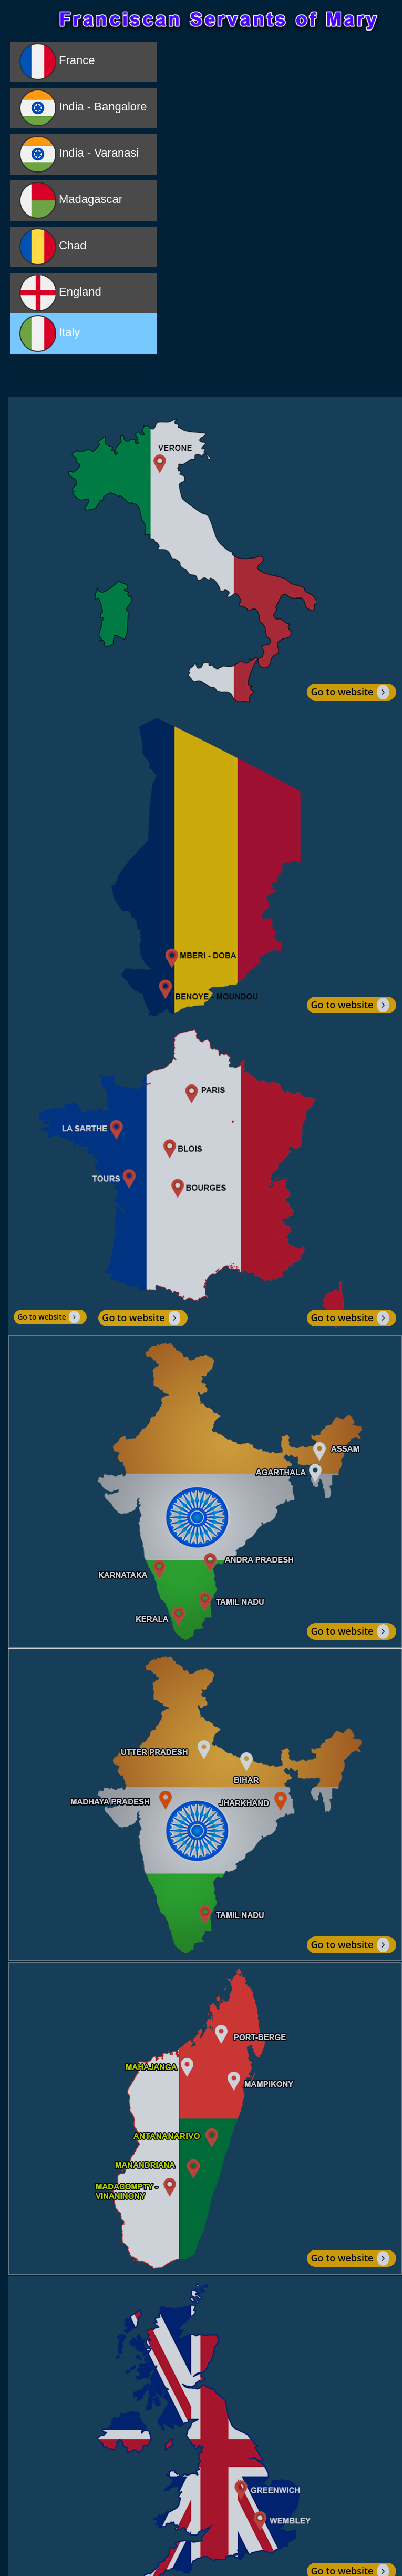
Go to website (349, 691)
